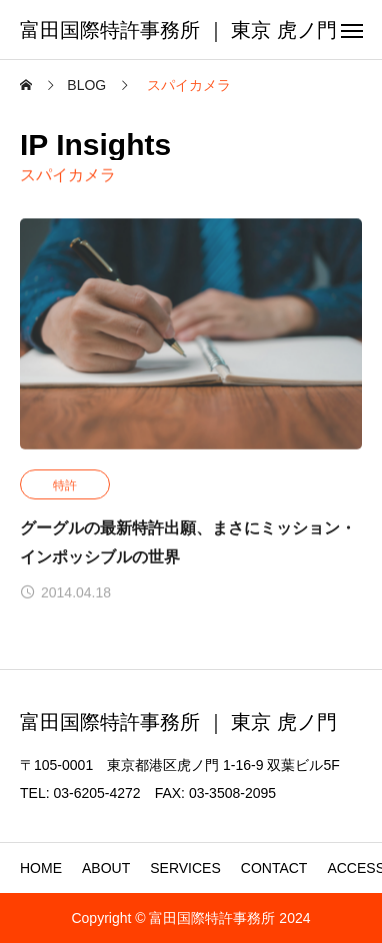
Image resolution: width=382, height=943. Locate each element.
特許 (65, 486)
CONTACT (274, 868)
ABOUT (106, 868)
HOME (41, 868)
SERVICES (185, 868)
